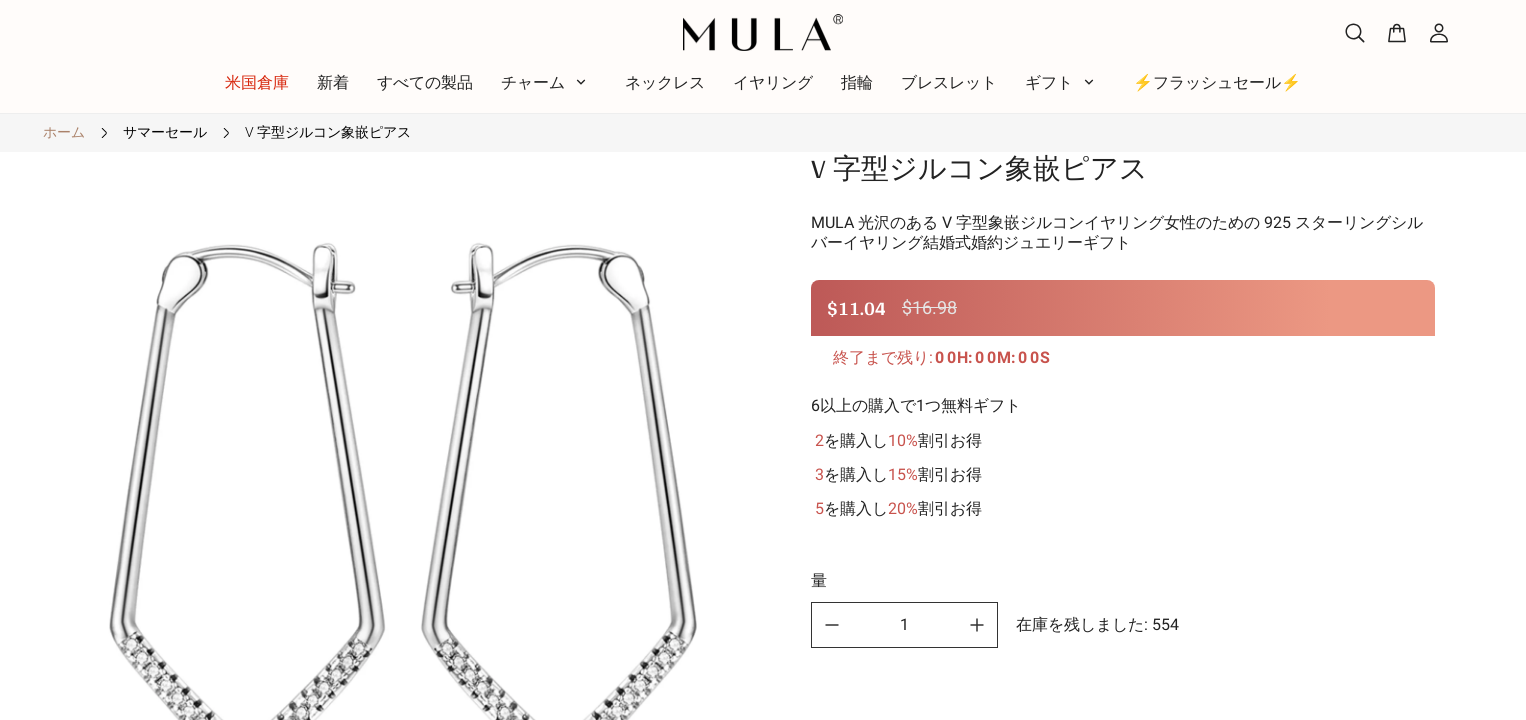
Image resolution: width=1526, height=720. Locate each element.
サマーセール (165, 132)
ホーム (64, 132)
